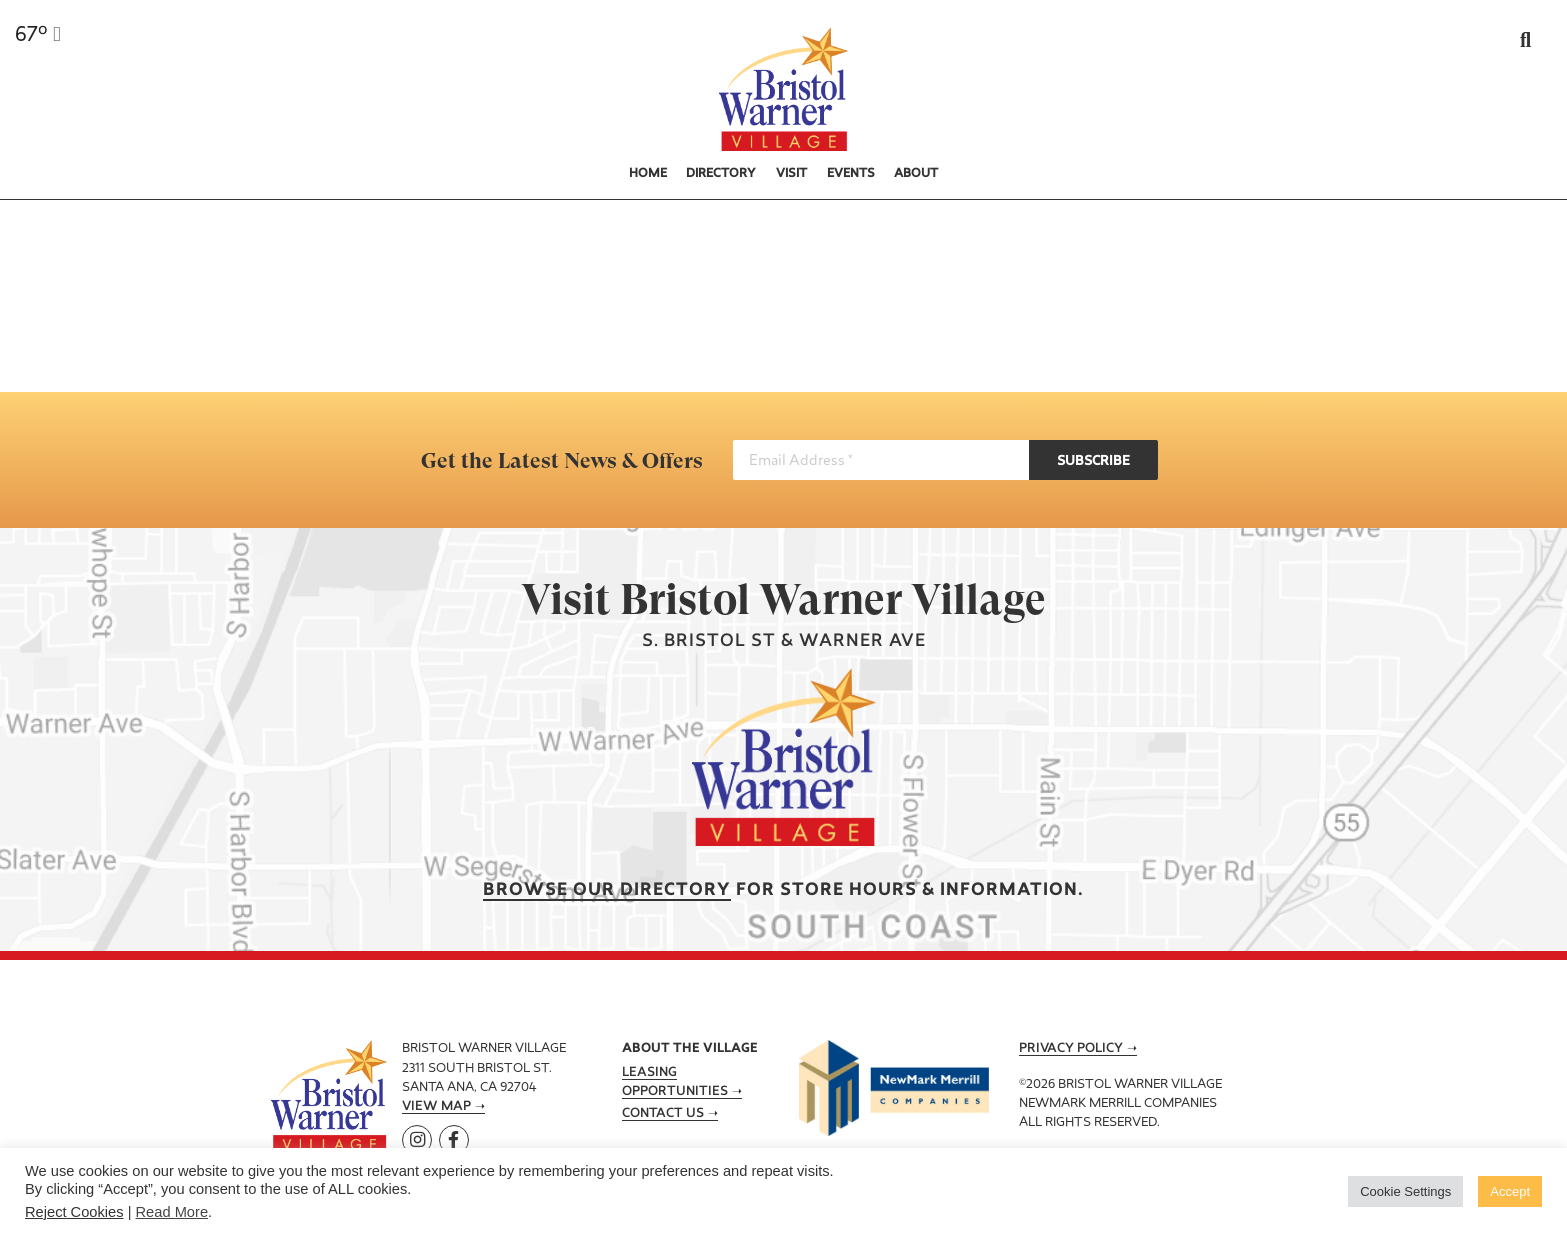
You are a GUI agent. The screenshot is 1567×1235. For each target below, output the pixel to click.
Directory (721, 174)
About (916, 174)
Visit (791, 174)
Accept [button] (1510, 1191)
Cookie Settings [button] (1405, 1191)
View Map (436, 1107)
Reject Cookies (74, 1212)
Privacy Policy (1071, 1049)
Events (851, 174)
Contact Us (663, 1114)
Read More (172, 1212)
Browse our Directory (607, 890)
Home (648, 174)
